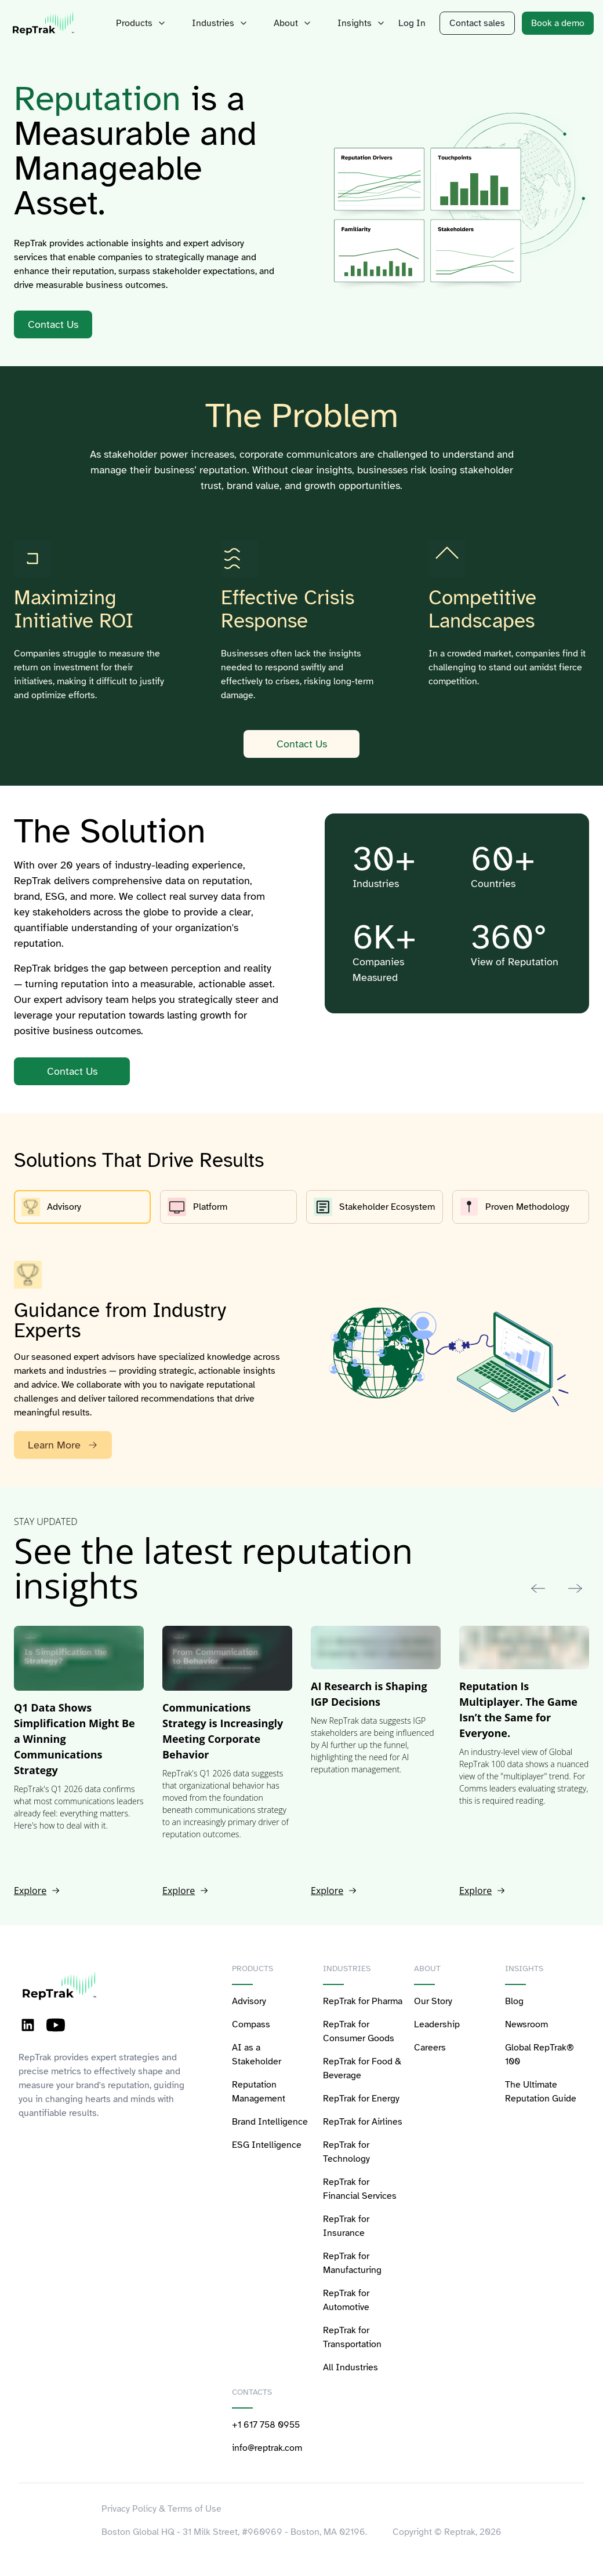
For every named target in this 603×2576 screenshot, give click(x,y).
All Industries (350, 2367)
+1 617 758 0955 (266, 2425)
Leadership (437, 2024)
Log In (412, 23)
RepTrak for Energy (361, 2098)
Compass (251, 2024)
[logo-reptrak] (44, 23)
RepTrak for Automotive (346, 2300)
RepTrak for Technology (346, 2152)
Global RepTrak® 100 (539, 2054)
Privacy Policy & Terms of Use (161, 2509)
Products (142, 23)
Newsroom (526, 2024)
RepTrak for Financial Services (360, 2189)
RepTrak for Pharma (362, 2001)
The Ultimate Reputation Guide (540, 2091)
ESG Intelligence (267, 2145)
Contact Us (302, 744)
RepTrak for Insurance (346, 2226)
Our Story (433, 2001)
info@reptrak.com (267, 2448)
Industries (221, 23)
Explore (37, 1890)
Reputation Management (258, 2091)
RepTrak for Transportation (352, 2337)
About (294, 23)
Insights (362, 23)
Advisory (249, 2001)
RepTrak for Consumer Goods (358, 2031)
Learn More (63, 1445)
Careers (430, 2047)
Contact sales (477, 23)
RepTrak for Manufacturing (352, 2263)
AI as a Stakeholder (256, 2054)
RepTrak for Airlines (362, 2122)
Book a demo (557, 23)
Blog (514, 2001)
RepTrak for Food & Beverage (362, 2068)
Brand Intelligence (270, 2122)
